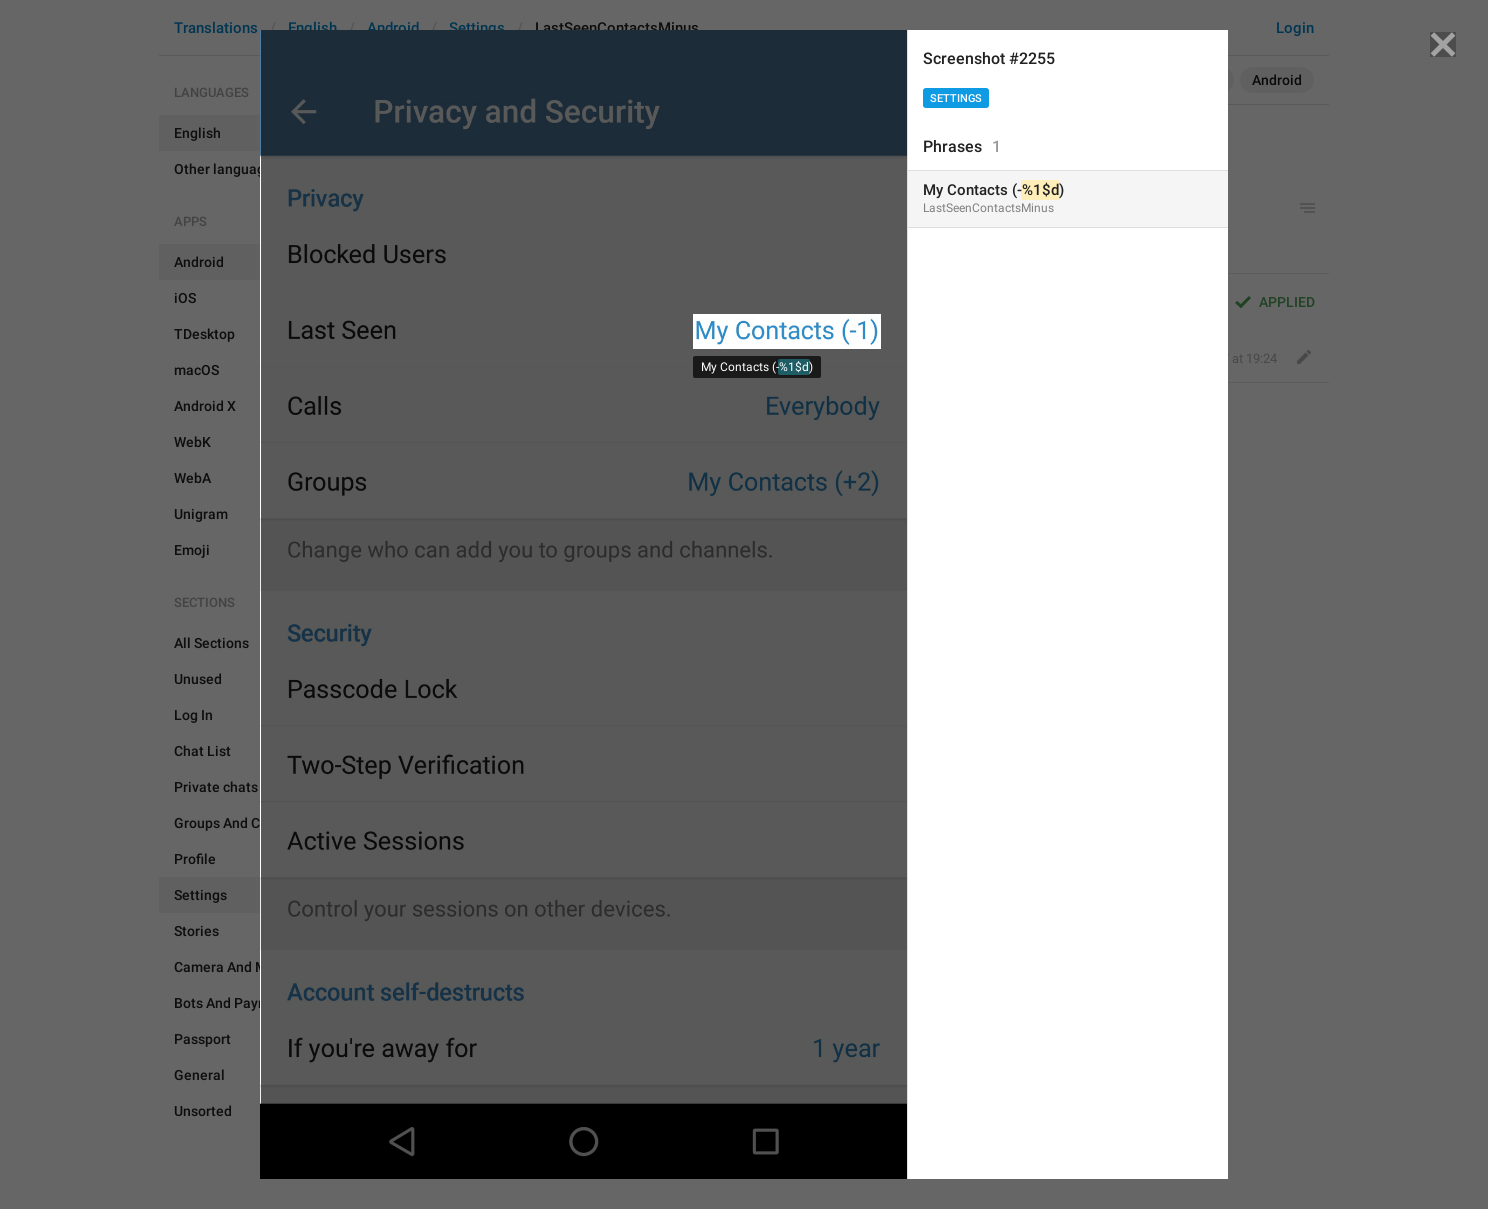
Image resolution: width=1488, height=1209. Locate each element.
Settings (956, 98)
